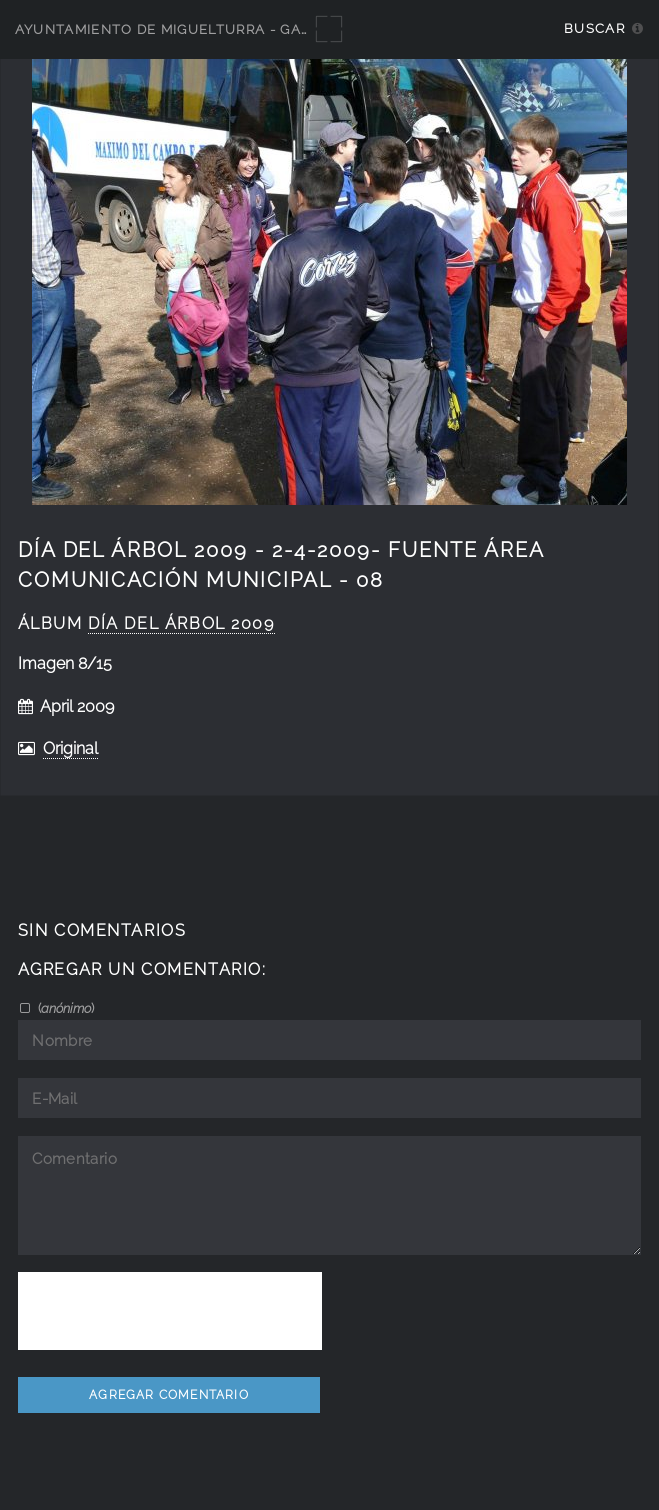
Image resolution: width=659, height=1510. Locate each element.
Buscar (594, 28)
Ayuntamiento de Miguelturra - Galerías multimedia (232, 29)
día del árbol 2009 (181, 623)
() (64, 1008)
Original (70, 748)
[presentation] (170, 1311)
